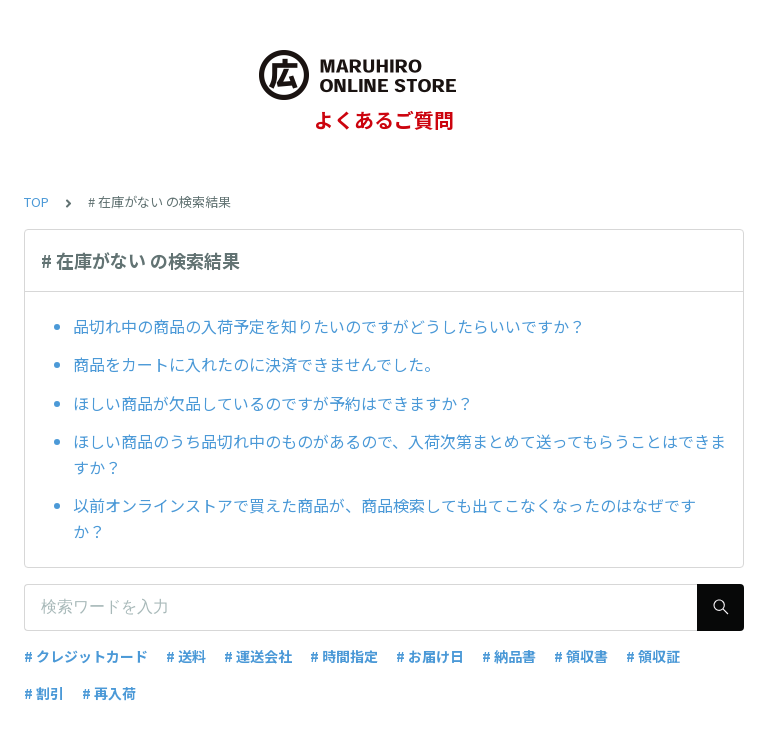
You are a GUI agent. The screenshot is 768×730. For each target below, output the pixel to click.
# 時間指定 (344, 656)
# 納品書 (509, 656)
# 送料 (186, 656)
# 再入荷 (109, 693)
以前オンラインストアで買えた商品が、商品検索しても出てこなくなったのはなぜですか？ (384, 518)
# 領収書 (581, 656)
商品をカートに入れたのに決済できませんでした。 (256, 364)
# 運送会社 (258, 656)
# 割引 (44, 693)
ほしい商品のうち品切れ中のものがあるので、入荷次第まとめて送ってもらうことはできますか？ (399, 454)
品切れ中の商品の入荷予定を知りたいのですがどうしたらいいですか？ (329, 326)
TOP (36, 201)
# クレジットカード (86, 656)
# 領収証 (653, 656)
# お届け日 (430, 656)
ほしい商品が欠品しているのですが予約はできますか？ (273, 403)
